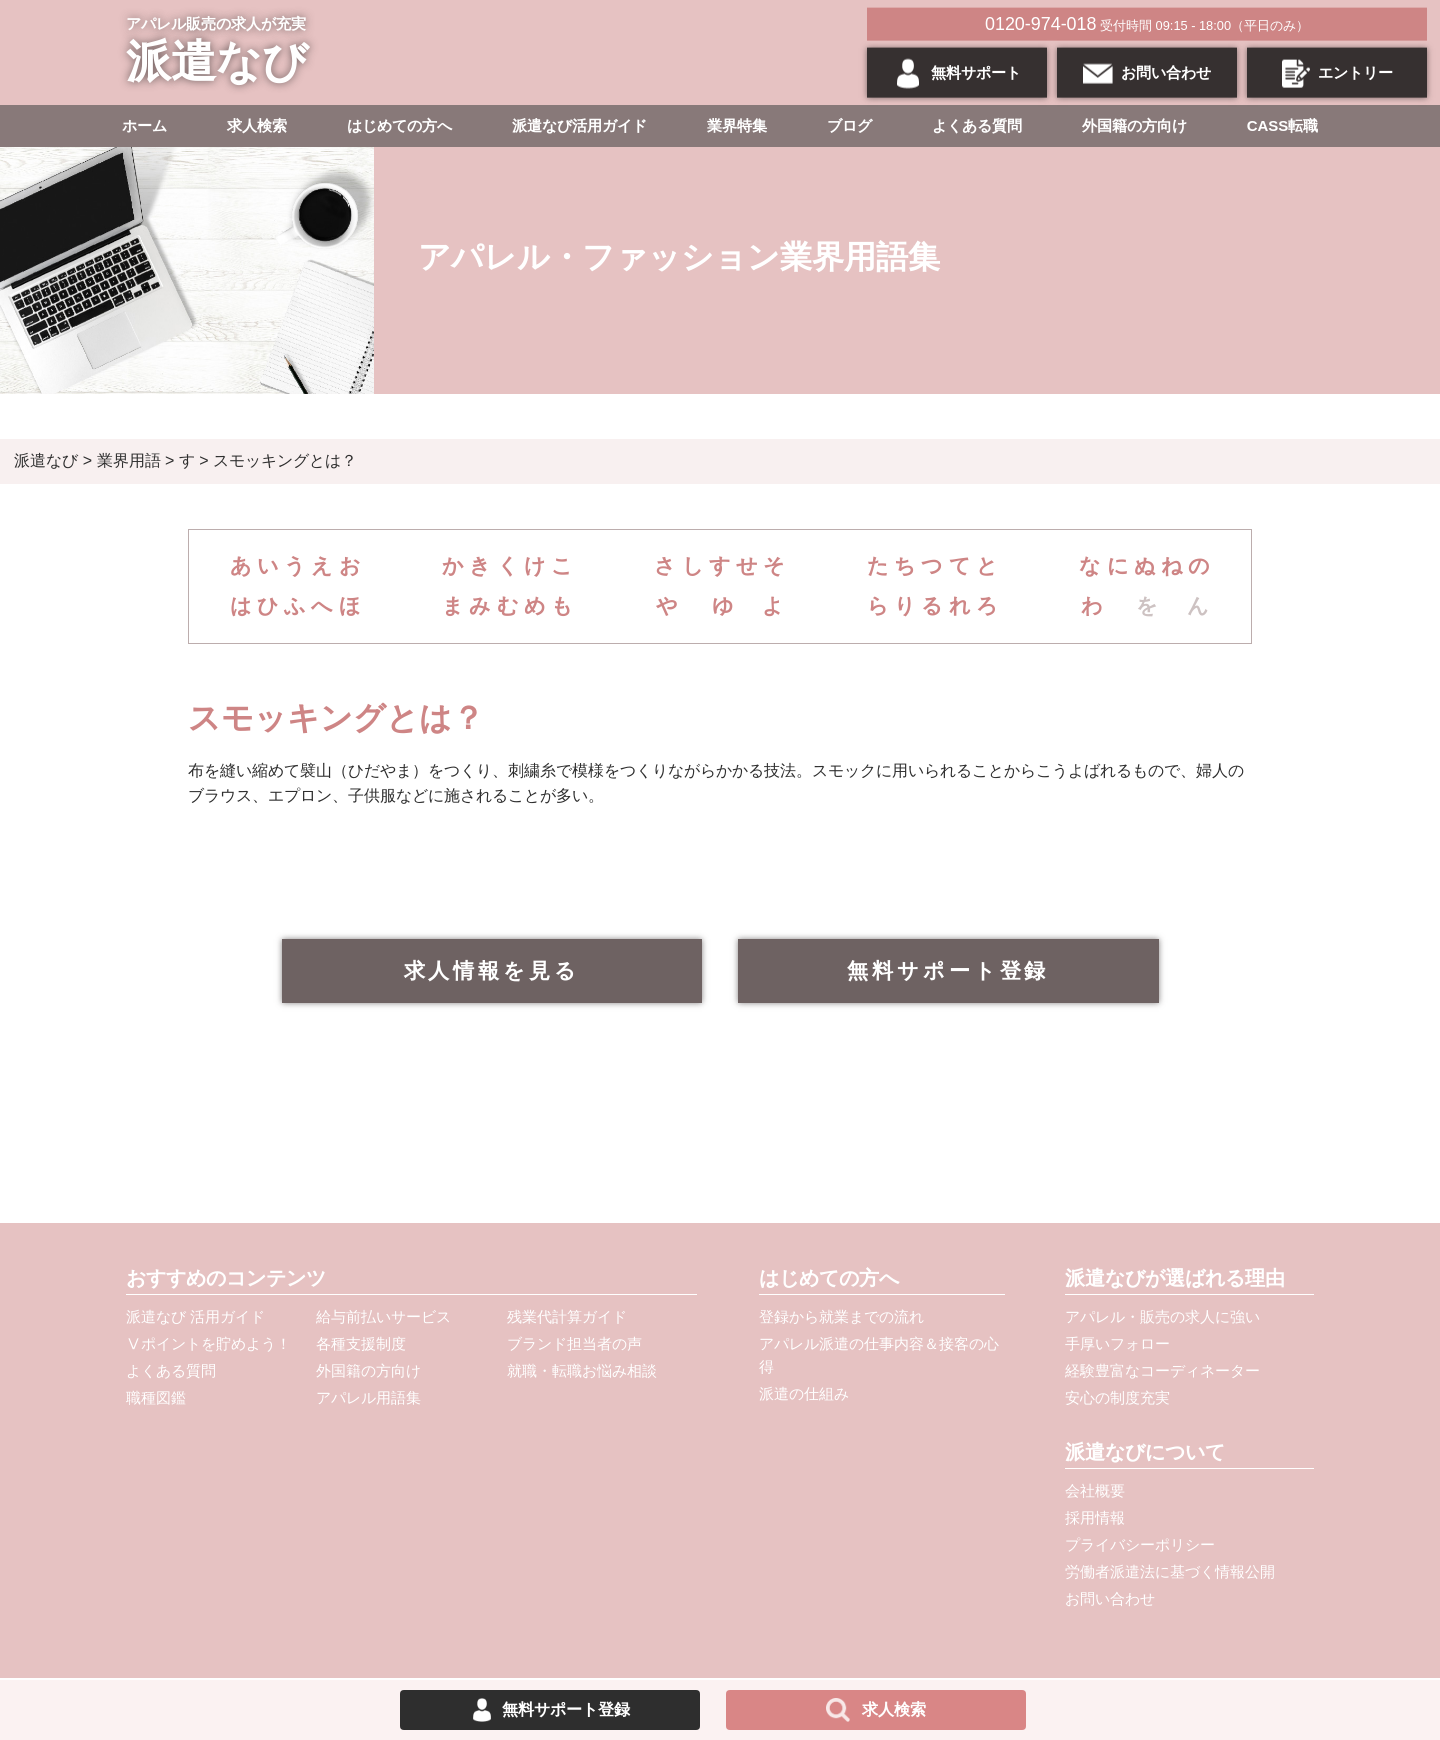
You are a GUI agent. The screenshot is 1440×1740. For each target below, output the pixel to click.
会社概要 (1095, 1490)
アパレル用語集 (368, 1397)
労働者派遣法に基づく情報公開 (1170, 1571)
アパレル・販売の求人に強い (1162, 1316)
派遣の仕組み (804, 1393)
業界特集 (737, 125)
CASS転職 (1283, 125)
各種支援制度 (361, 1343)
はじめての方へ (399, 125)
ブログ (849, 125)
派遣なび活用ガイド (579, 125)
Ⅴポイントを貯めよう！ (208, 1343)
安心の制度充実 (1117, 1397)
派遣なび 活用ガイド (195, 1316)
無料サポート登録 (948, 970)
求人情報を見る (492, 970)
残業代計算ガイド (567, 1316)
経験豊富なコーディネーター (1162, 1370)
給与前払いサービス (383, 1316)
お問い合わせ (1110, 1598)
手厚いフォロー (1117, 1343)
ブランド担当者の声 (574, 1343)
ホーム (144, 125)
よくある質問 (977, 125)
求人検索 (257, 125)
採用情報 (1095, 1517)
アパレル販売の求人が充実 (222, 53)
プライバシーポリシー (1140, 1544)
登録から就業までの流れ (841, 1316)
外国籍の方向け (1134, 125)
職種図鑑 (156, 1397)
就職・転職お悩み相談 (582, 1370)
